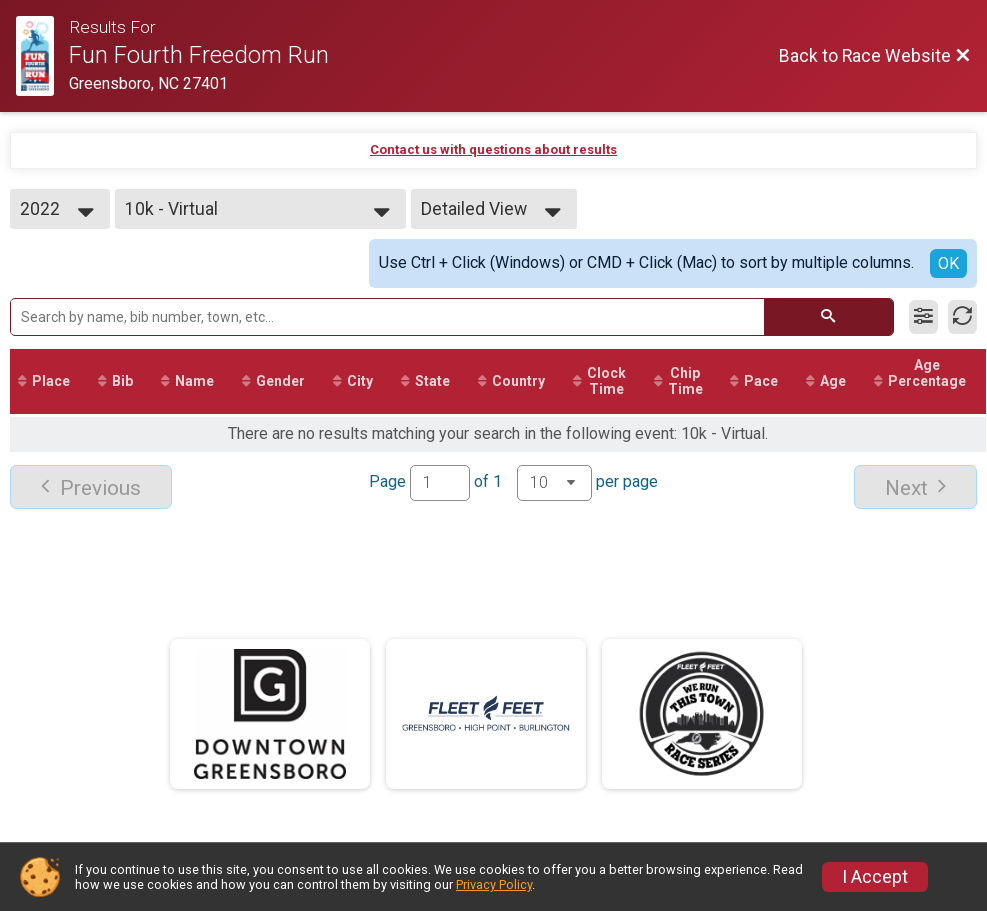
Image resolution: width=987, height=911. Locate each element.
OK (948, 263)
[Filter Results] (923, 317)
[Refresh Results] (962, 317)
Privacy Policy (494, 884)
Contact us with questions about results (493, 149)
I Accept (875, 877)
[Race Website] (42, 56)
